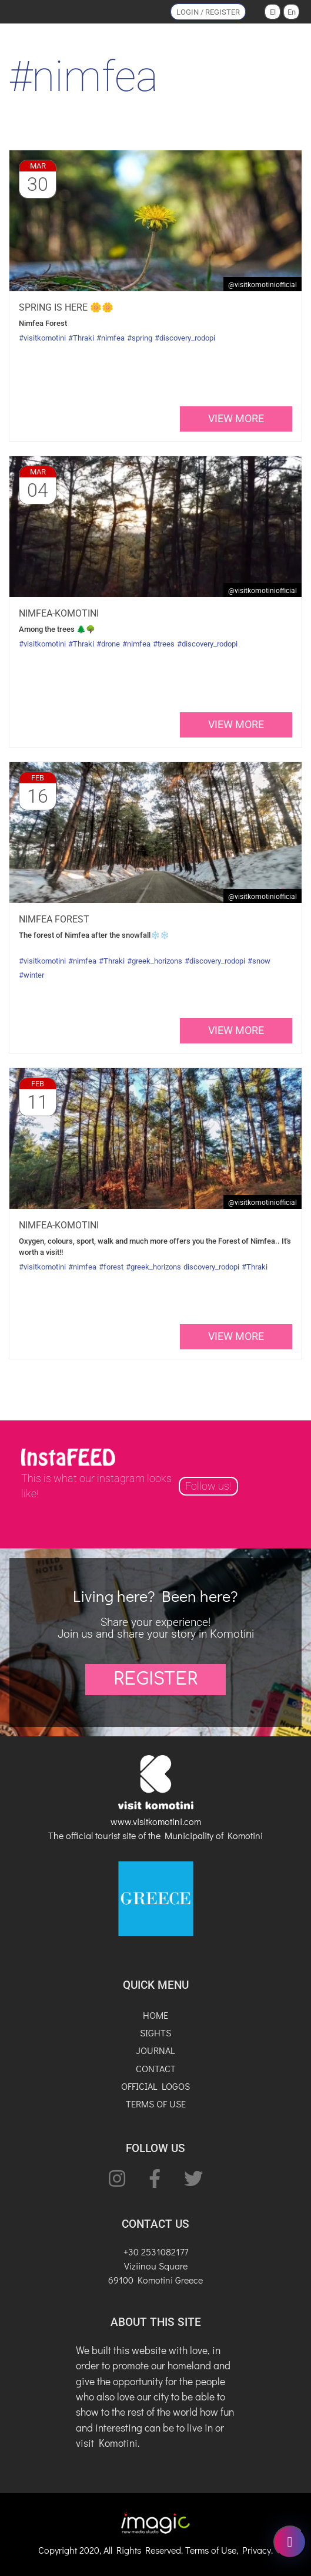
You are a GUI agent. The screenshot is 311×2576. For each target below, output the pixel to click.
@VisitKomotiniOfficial (262, 285)
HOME (155, 2015)
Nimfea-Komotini (59, 613)
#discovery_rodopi (185, 338)
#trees (164, 643)
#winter (31, 975)
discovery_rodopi (211, 1266)
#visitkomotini (42, 338)
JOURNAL (155, 2050)
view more (236, 419)
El (273, 12)
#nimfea (110, 338)
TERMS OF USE (156, 2103)
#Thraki (81, 338)
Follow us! (208, 1486)
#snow (259, 961)
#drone (108, 643)
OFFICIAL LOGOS (155, 2086)
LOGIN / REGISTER (208, 12)
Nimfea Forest (54, 919)
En (291, 12)
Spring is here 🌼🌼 (66, 307)
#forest (111, 1266)
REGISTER (155, 1679)
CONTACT (156, 2068)
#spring (139, 338)
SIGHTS (155, 2032)
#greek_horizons (154, 961)
